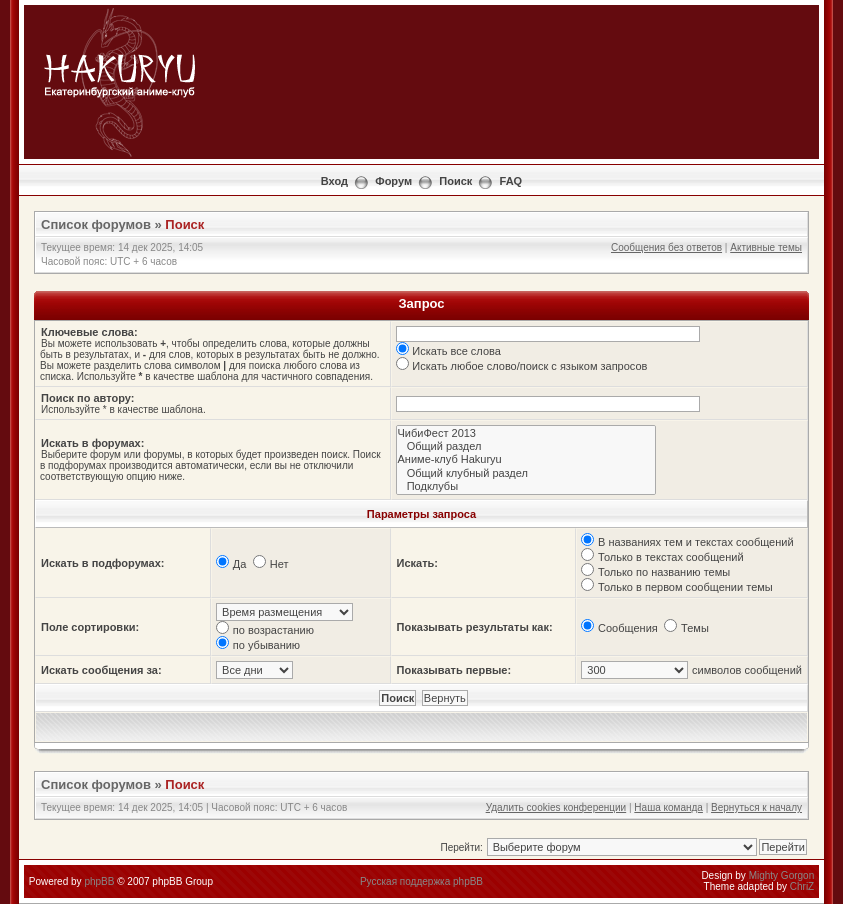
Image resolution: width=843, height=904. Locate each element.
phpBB (99, 881)
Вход (334, 181)
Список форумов (96, 224)
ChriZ (802, 886)
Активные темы (766, 247)
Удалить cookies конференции (556, 807)
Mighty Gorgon (782, 875)
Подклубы (526, 486)
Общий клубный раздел (526, 473)
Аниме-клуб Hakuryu (526, 459)
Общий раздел (526, 446)
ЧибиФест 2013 (526, 433)
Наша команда (668, 807)
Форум (393, 181)
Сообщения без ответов (666, 247)
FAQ (511, 181)
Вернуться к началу (756, 807)
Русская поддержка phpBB (421, 881)
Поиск (455, 181)
